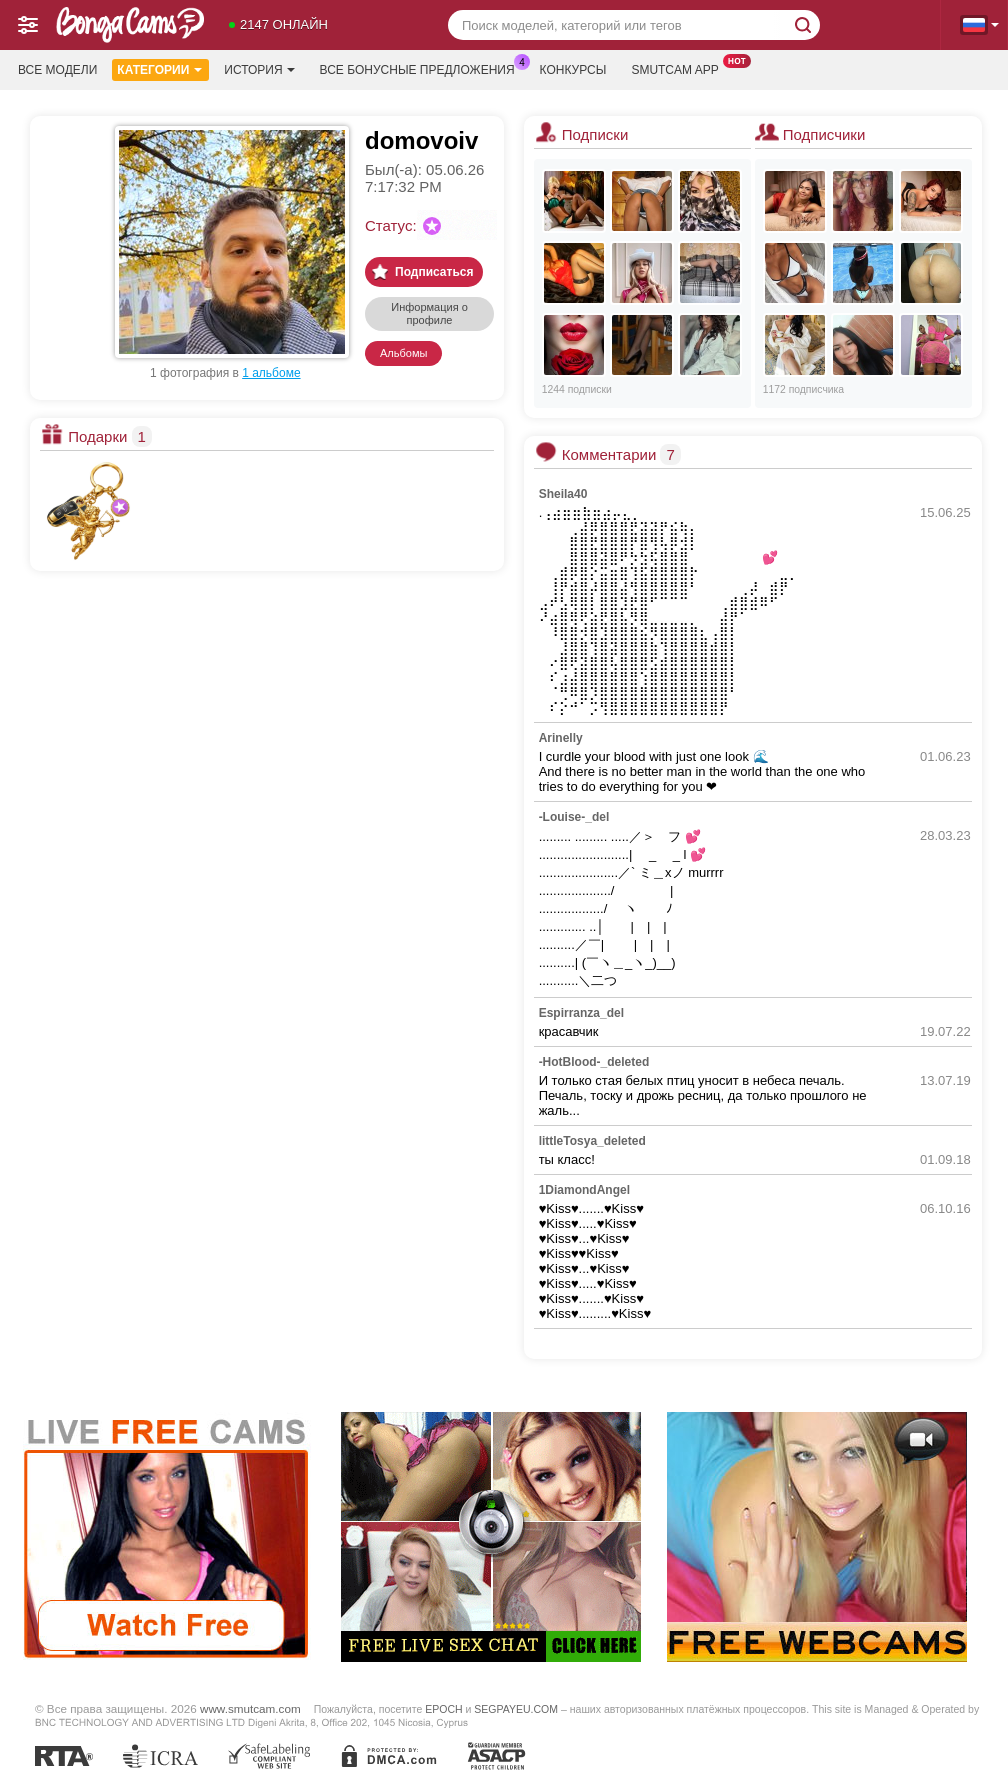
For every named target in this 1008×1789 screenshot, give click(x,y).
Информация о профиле (429, 313)
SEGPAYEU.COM (516, 1709)
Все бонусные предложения (422, 68)
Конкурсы (573, 70)
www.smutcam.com (250, 1708)
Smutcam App (679, 68)
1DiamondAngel (584, 1190)
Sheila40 (563, 494)
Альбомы (403, 353)
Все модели (57, 70)
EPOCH (443, 1709)
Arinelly (561, 738)
